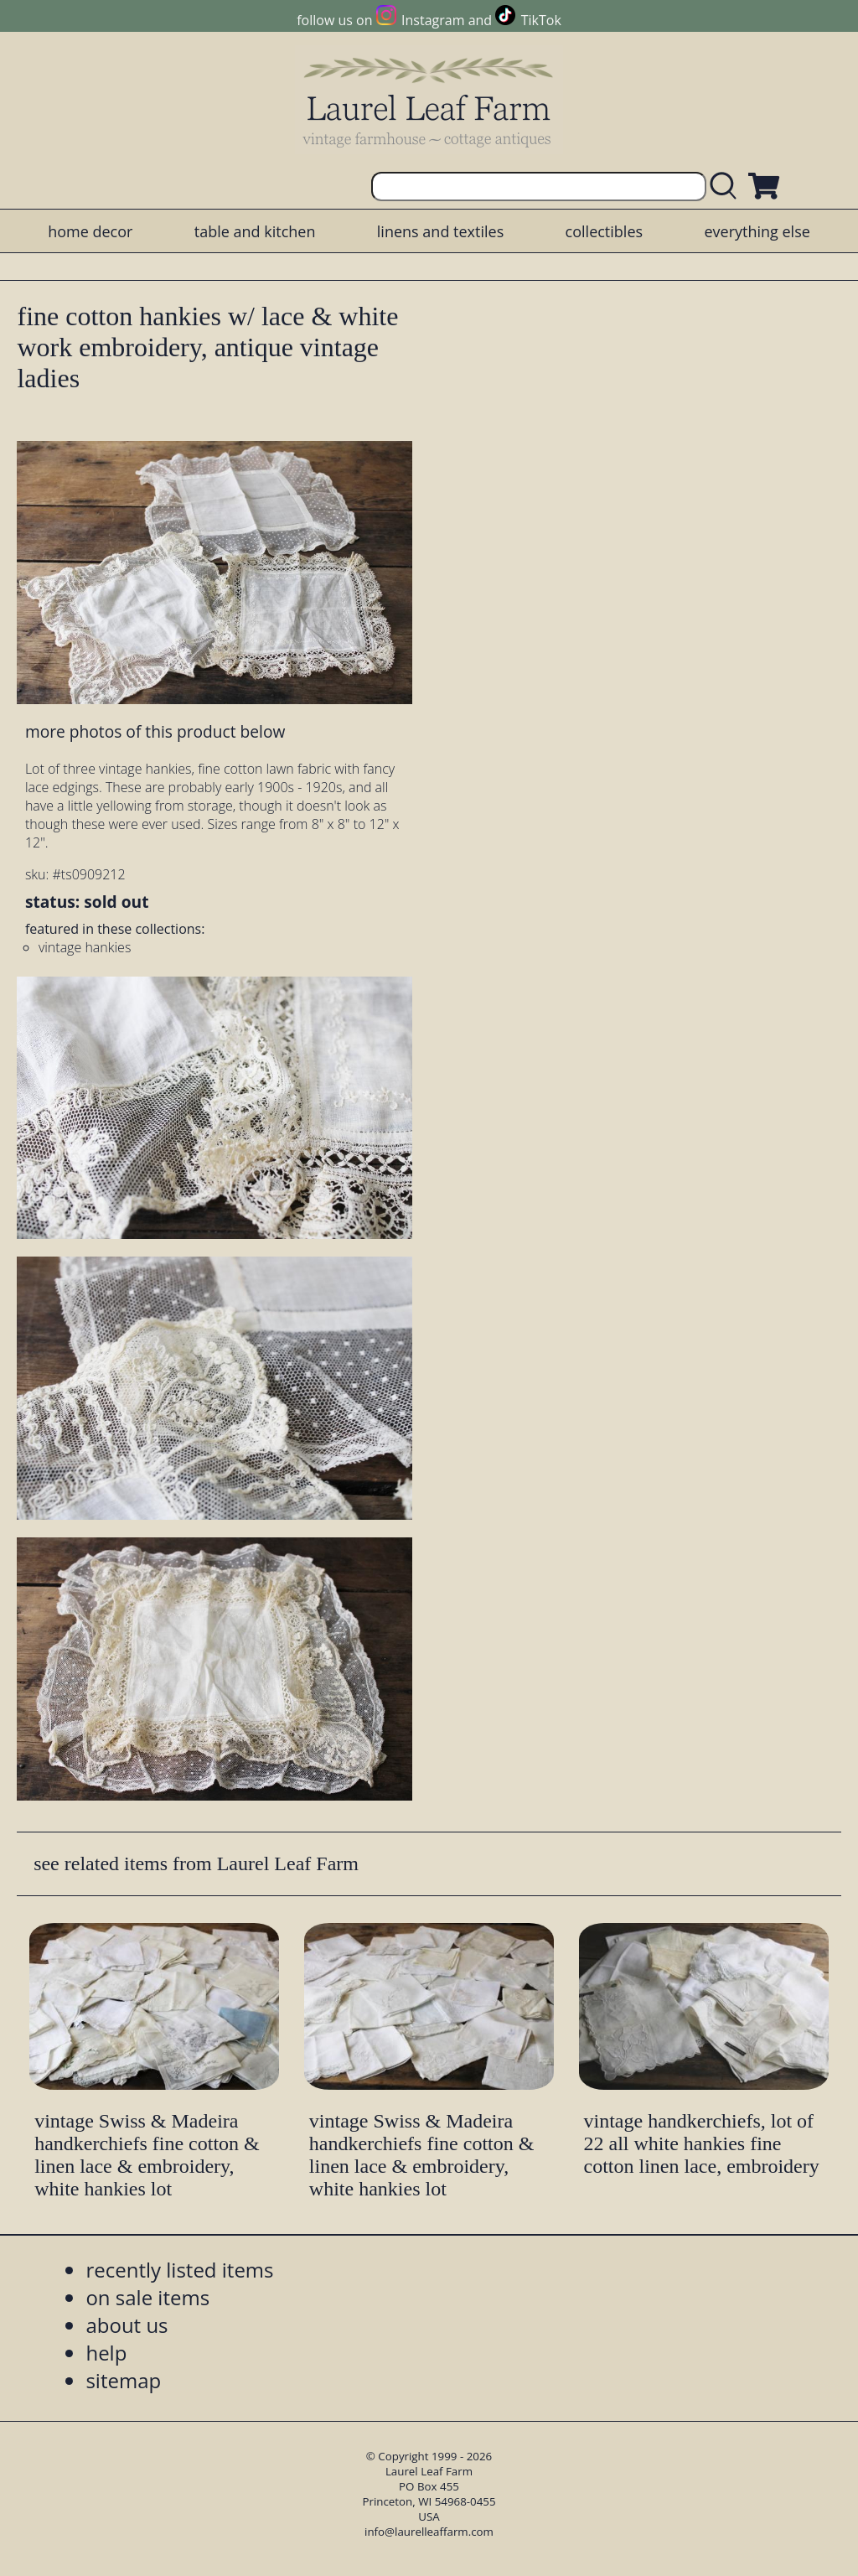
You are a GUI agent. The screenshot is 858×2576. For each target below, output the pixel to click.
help (106, 2352)
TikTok (541, 20)
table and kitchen (255, 231)
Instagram (432, 20)
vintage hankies (85, 947)
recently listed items (179, 2269)
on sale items (147, 2297)
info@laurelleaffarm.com (429, 2531)
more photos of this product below (155, 731)
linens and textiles (440, 231)
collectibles (604, 231)
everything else (756, 231)
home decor (90, 231)
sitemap (123, 2380)
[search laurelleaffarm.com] (727, 186)
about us (126, 2325)
